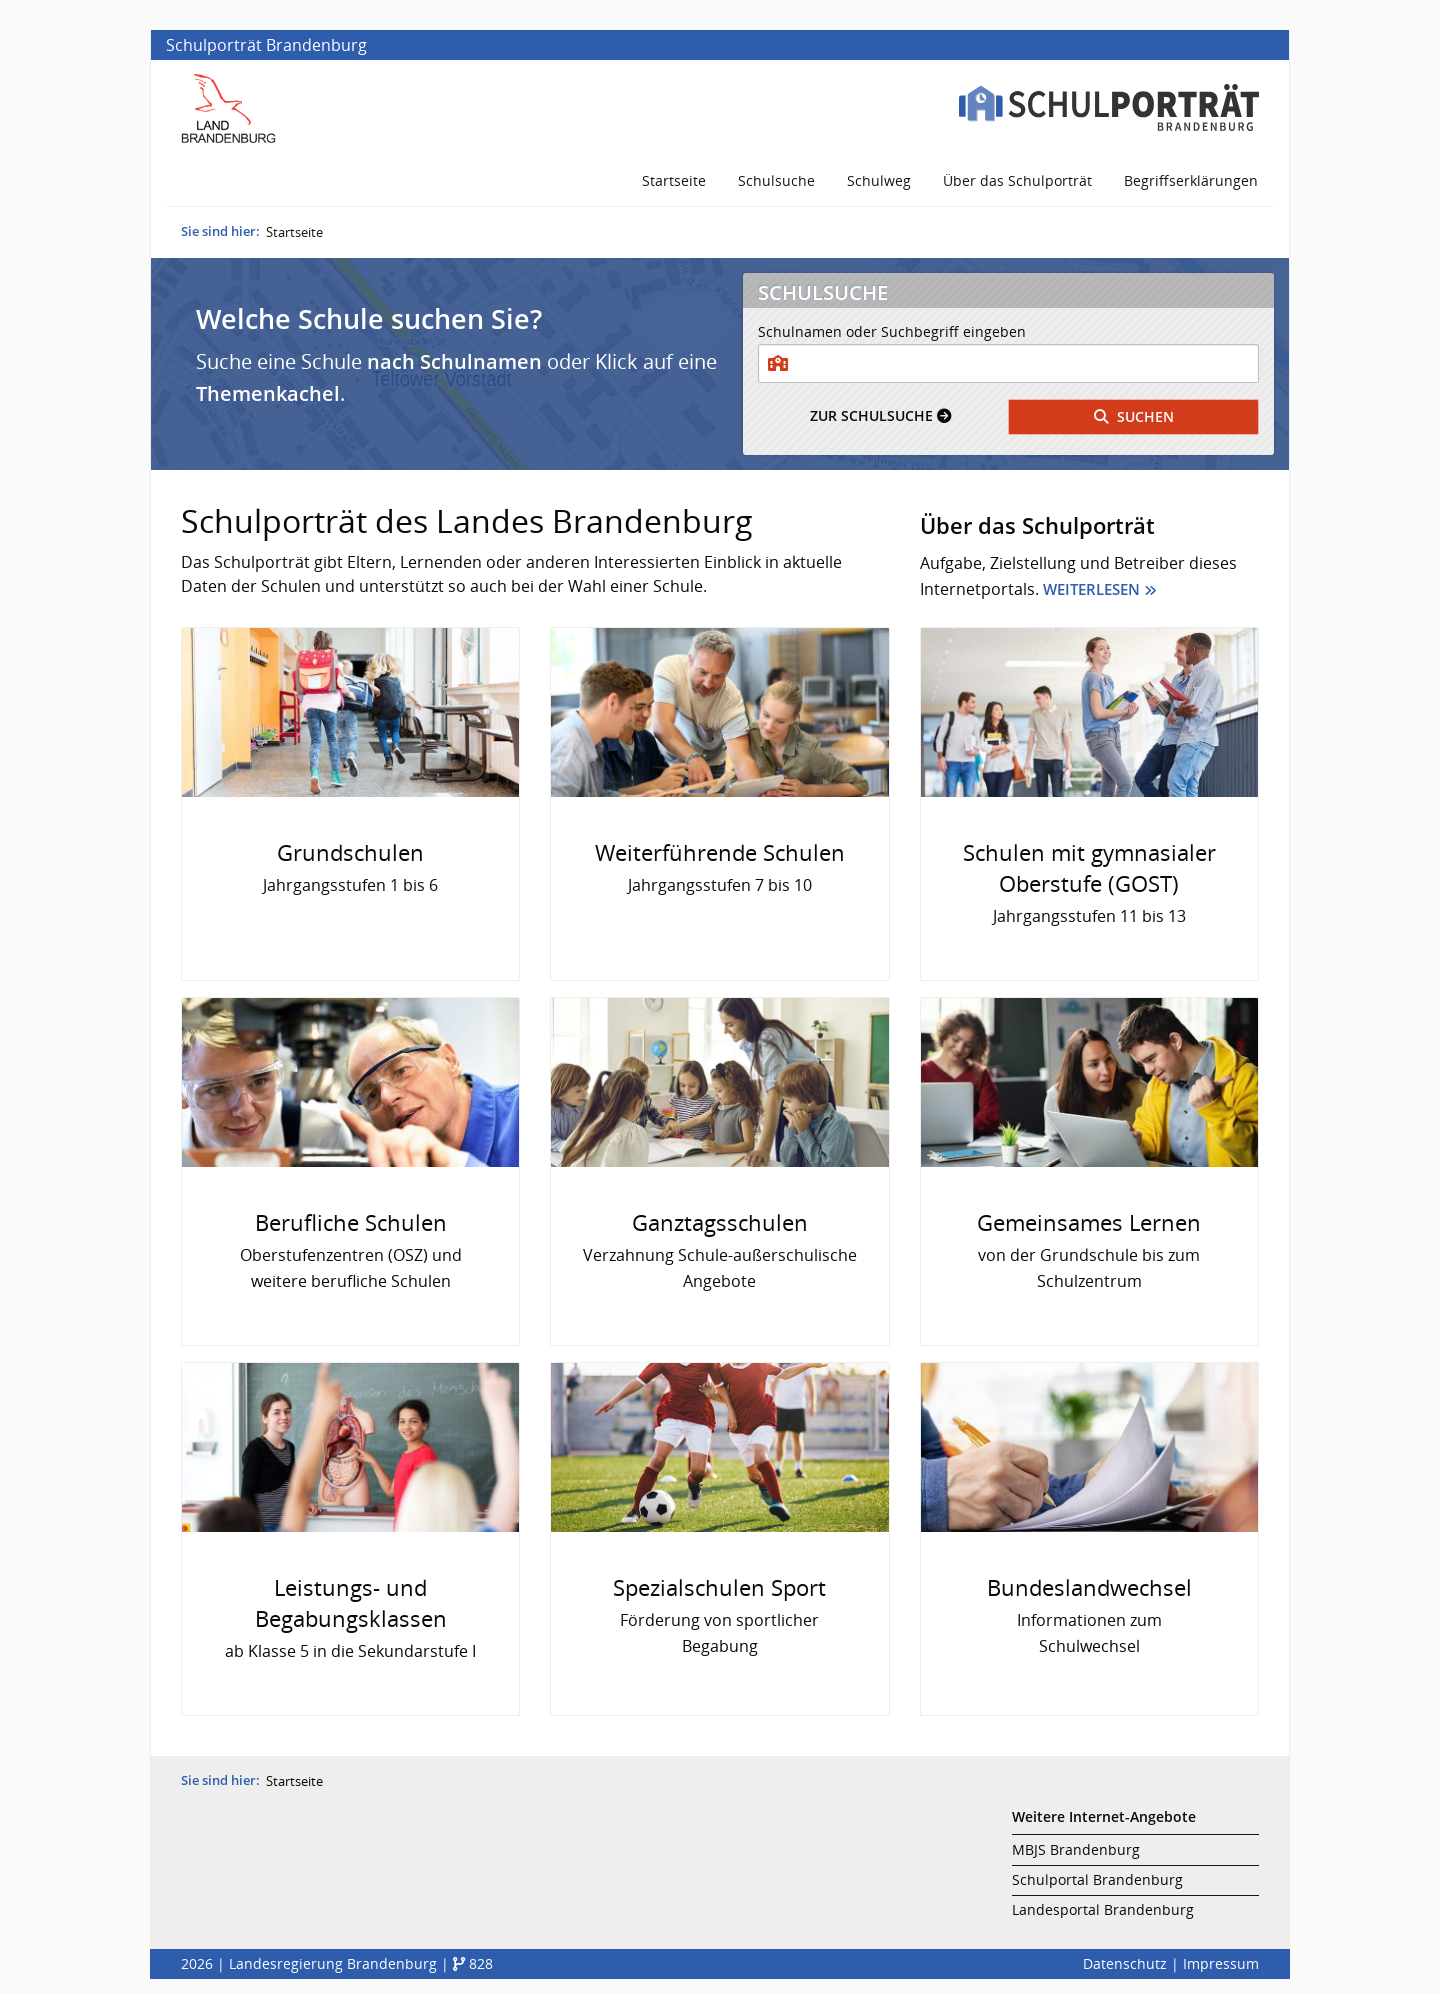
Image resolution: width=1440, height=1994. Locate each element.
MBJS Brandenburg (1076, 1849)
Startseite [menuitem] (674, 180)
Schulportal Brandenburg (1097, 1879)
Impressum (1221, 1963)
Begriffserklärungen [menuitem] (1191, 180)
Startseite (294, 232)
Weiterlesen (1091, 589)
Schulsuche (880, 415)
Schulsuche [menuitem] (776, 180)
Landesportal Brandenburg (1103, 1909)
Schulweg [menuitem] (879, 180)
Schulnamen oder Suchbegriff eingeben (892, 331)
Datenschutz (1125, 1963)
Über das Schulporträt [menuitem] (1017, 180)
